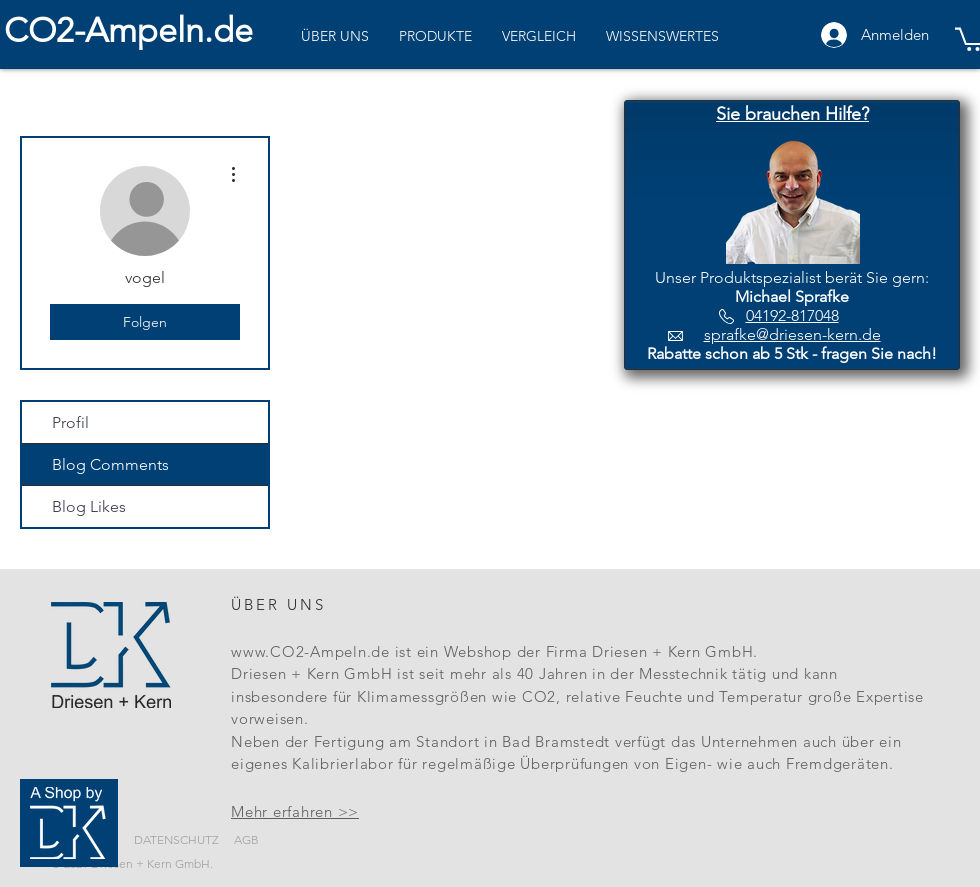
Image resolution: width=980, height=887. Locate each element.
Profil (70, 422)
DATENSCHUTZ (176, 839)
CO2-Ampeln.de (128, 30)
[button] (792, 114)
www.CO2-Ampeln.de (310, 651)
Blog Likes (89, 506)
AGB (246, 839)
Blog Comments (110, 464)
